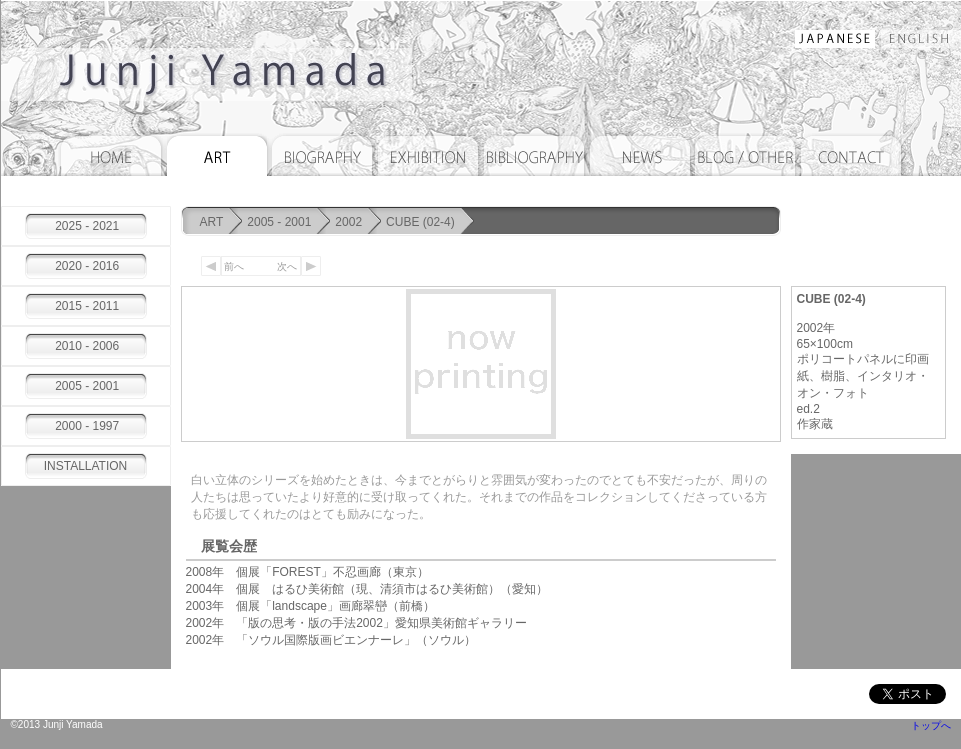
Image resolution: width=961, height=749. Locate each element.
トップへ (931, 725)
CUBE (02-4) (420, 222)
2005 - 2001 (279, 222)
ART (212, 222)
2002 (348, 222)
